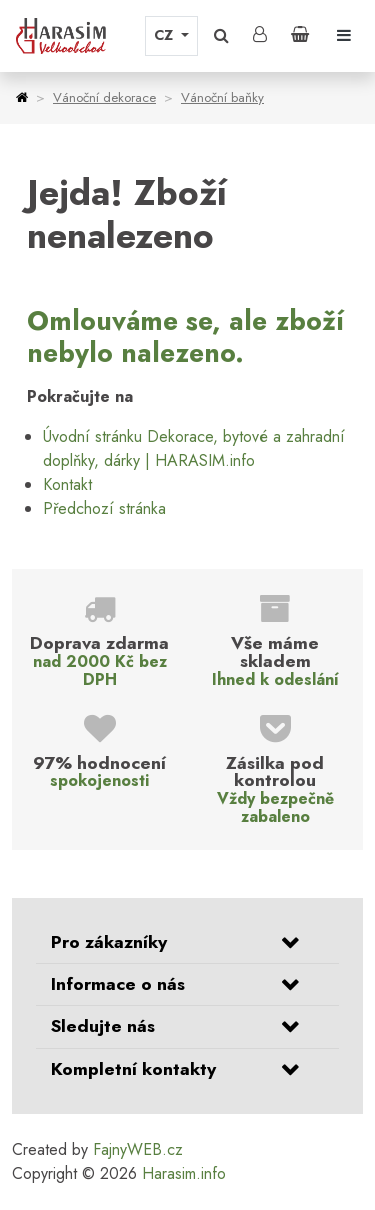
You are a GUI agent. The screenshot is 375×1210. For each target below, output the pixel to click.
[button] (221, 36)
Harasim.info (184, 1173)
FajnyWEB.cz (138, 1149)
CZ (165, 35)
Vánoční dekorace (104, 97)
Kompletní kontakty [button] (133, 1069)
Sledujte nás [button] (103, 1026)
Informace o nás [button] (118, 984)
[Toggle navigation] (344, 36)
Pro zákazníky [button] (109, 942)
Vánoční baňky (222, 97)
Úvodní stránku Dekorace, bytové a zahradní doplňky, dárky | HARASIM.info (194, 448)
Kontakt (67, 484)
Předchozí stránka (104, 508)
